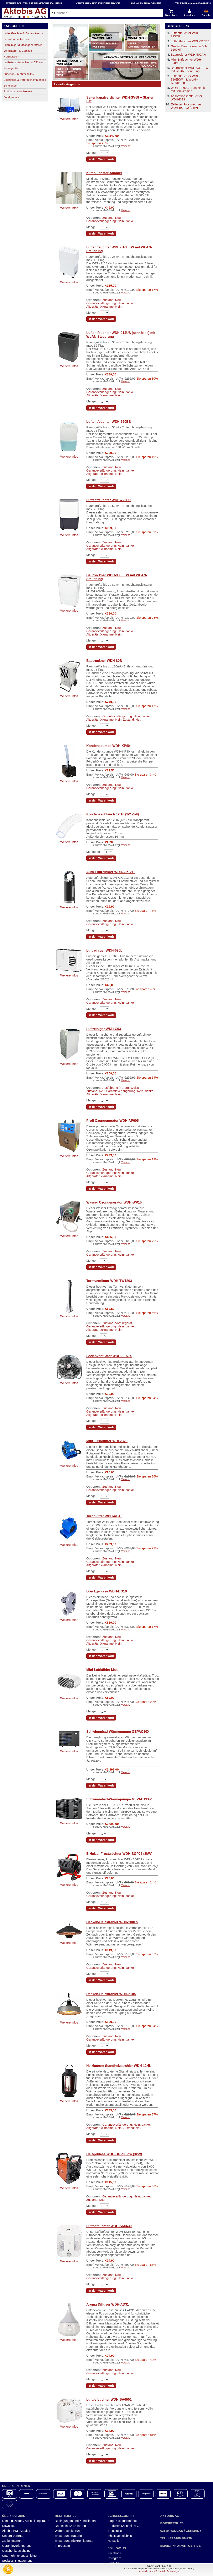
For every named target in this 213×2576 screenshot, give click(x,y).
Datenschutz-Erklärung (70, 2525)
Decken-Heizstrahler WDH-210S (111, 1994)
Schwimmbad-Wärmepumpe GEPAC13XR (119, 1799)
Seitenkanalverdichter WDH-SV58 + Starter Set (120, 99)
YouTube (114, 2563)
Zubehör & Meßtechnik (19, 74)
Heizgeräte (11, 56)
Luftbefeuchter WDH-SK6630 (109, 2226)
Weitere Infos (69, 119)
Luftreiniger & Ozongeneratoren (23, 44)
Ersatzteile (115, 2530)
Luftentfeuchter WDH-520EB (108, 421)
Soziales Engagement (17, 2560)
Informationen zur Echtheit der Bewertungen (159, 2571)
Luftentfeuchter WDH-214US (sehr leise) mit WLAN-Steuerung (120, 334)
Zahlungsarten (12, 2540)
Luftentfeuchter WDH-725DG (108, 500)
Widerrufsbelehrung (68, 2530)
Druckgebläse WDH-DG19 (106, 1591)
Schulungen (11, 85)
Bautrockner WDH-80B (104, 660)
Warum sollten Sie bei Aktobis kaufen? (34, 3)
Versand (125, 146)
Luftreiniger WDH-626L (104, 950)
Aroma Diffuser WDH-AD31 (107, 2304)
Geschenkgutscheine (16, 2550)
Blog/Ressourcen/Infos (123, 2520)
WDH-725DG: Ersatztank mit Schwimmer (188, 89)
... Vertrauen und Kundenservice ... (98, 3)
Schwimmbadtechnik (16, 39)
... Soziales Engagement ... (146, 3)
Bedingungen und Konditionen (75, 2520)
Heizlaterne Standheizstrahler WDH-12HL (118, 2066)
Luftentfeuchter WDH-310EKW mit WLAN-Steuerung (119, 249)
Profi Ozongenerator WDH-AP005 (112, 1120)
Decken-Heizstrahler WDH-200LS (112, 1922)
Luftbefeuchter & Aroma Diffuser (23, 62)
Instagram (114, 2558)
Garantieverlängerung (17, 2545)
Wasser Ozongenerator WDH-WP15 (114, 1202)
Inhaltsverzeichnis (120, 2535)
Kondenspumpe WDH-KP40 (108, 746)
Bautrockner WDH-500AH (188, 54)
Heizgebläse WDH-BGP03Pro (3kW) (114, 2154)
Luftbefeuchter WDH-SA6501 (109, 2399)
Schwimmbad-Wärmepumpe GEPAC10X (117, 1731)
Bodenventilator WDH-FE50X (109, 1356)
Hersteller (114, 2540)
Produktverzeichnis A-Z (123, 2525)
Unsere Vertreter (13, 2535)
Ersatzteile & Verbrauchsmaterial (25, 79)
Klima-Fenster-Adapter (104, 173)
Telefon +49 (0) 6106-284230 (193, 3)
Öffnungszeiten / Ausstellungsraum (25, 2520)
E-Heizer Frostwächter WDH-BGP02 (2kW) (119, 1853)
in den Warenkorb (101, 159)
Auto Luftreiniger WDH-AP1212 (110, 872)
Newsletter (9, 2525)
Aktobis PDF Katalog (16, 2530)
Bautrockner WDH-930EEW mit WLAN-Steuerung (116, 577)
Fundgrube (11, 97)
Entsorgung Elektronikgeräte (74, 2540)
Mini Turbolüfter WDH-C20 (107, 1441)
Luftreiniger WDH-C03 (103, 1029)
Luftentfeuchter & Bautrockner (23, 33)
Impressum (62, 2545)
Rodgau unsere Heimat (18, 91)
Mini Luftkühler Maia (102, 1670)
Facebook (114, 2553)
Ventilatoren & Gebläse (18, 50)
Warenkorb (171, 15)
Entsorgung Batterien (69, 2535)
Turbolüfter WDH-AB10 (104, 1516)
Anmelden (189, 15)
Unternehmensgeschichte (19, 2555)
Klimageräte (11, 68)
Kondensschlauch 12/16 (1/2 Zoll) (112, 814)
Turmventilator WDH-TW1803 (109, 1281)
